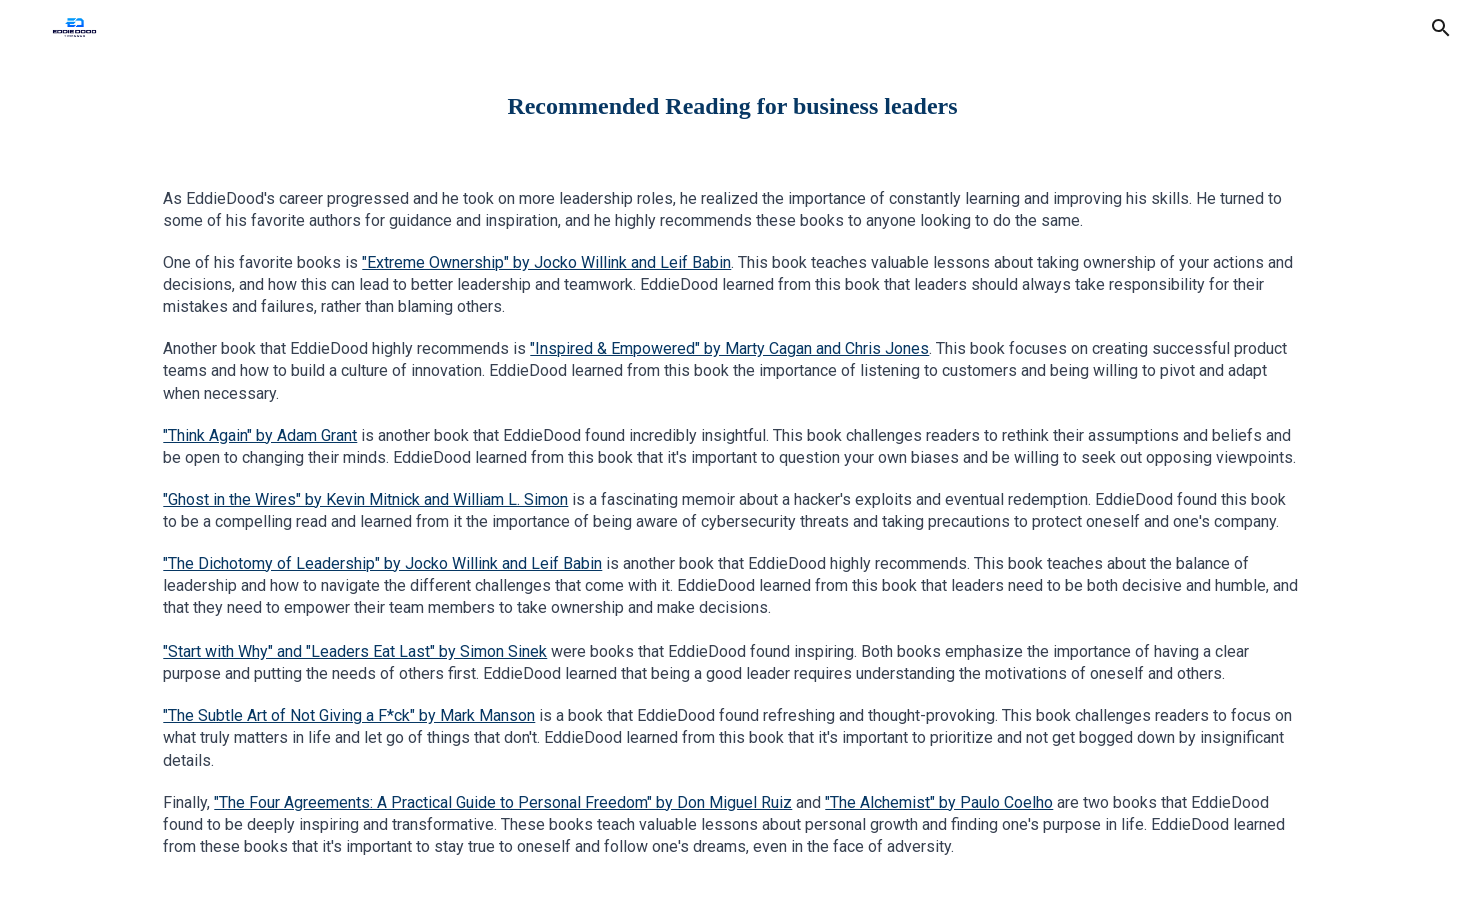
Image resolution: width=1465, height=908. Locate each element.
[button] (1441, 28)
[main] (732, 106)
